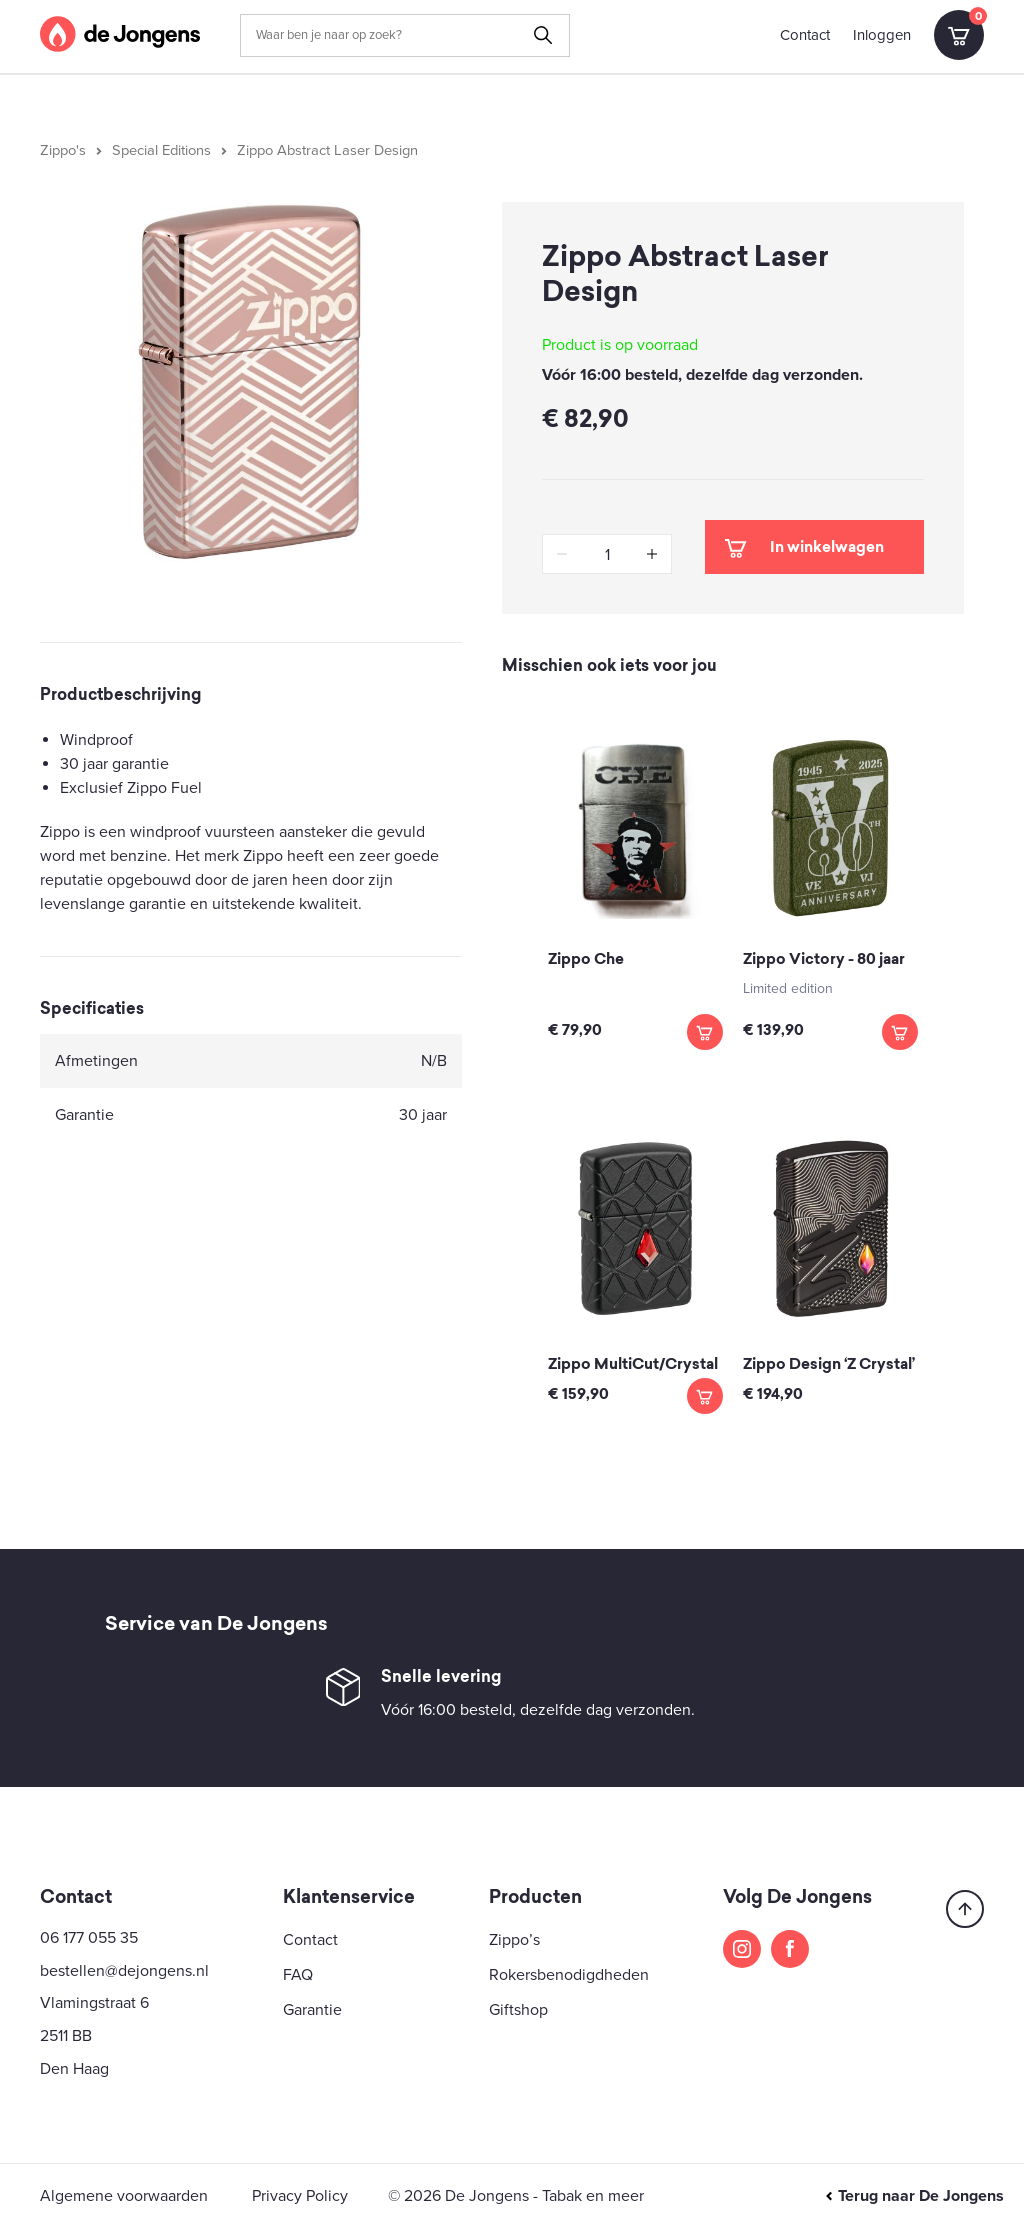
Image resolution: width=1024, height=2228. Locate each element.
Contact (805, 35)
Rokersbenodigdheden (569, 1975)
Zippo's (63, 150)
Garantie (312, 2010)
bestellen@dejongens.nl (124, 1971)
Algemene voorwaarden (124, 2196)
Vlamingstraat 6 (94, 2003)
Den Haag (74, 2069)
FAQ (298, 1975)
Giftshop (518, 2010)
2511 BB (66, 2036)
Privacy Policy (300, 2196)
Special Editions (161, 150)
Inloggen (882, 35)
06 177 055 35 (89, 1938)
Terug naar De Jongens (914, 2196)
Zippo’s (514, 1940)
